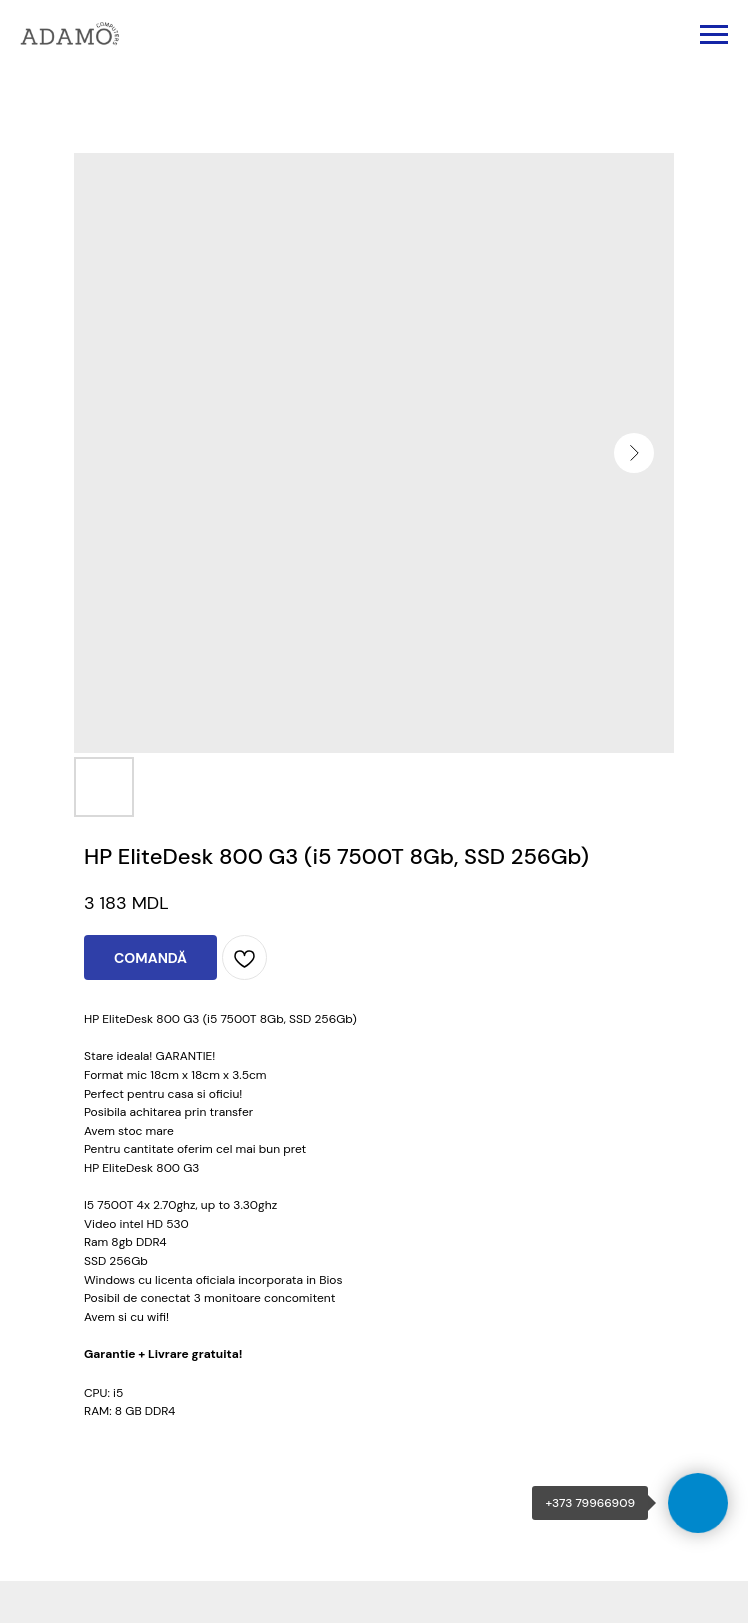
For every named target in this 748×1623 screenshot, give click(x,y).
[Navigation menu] (714, 35)
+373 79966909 (590, 1503)
